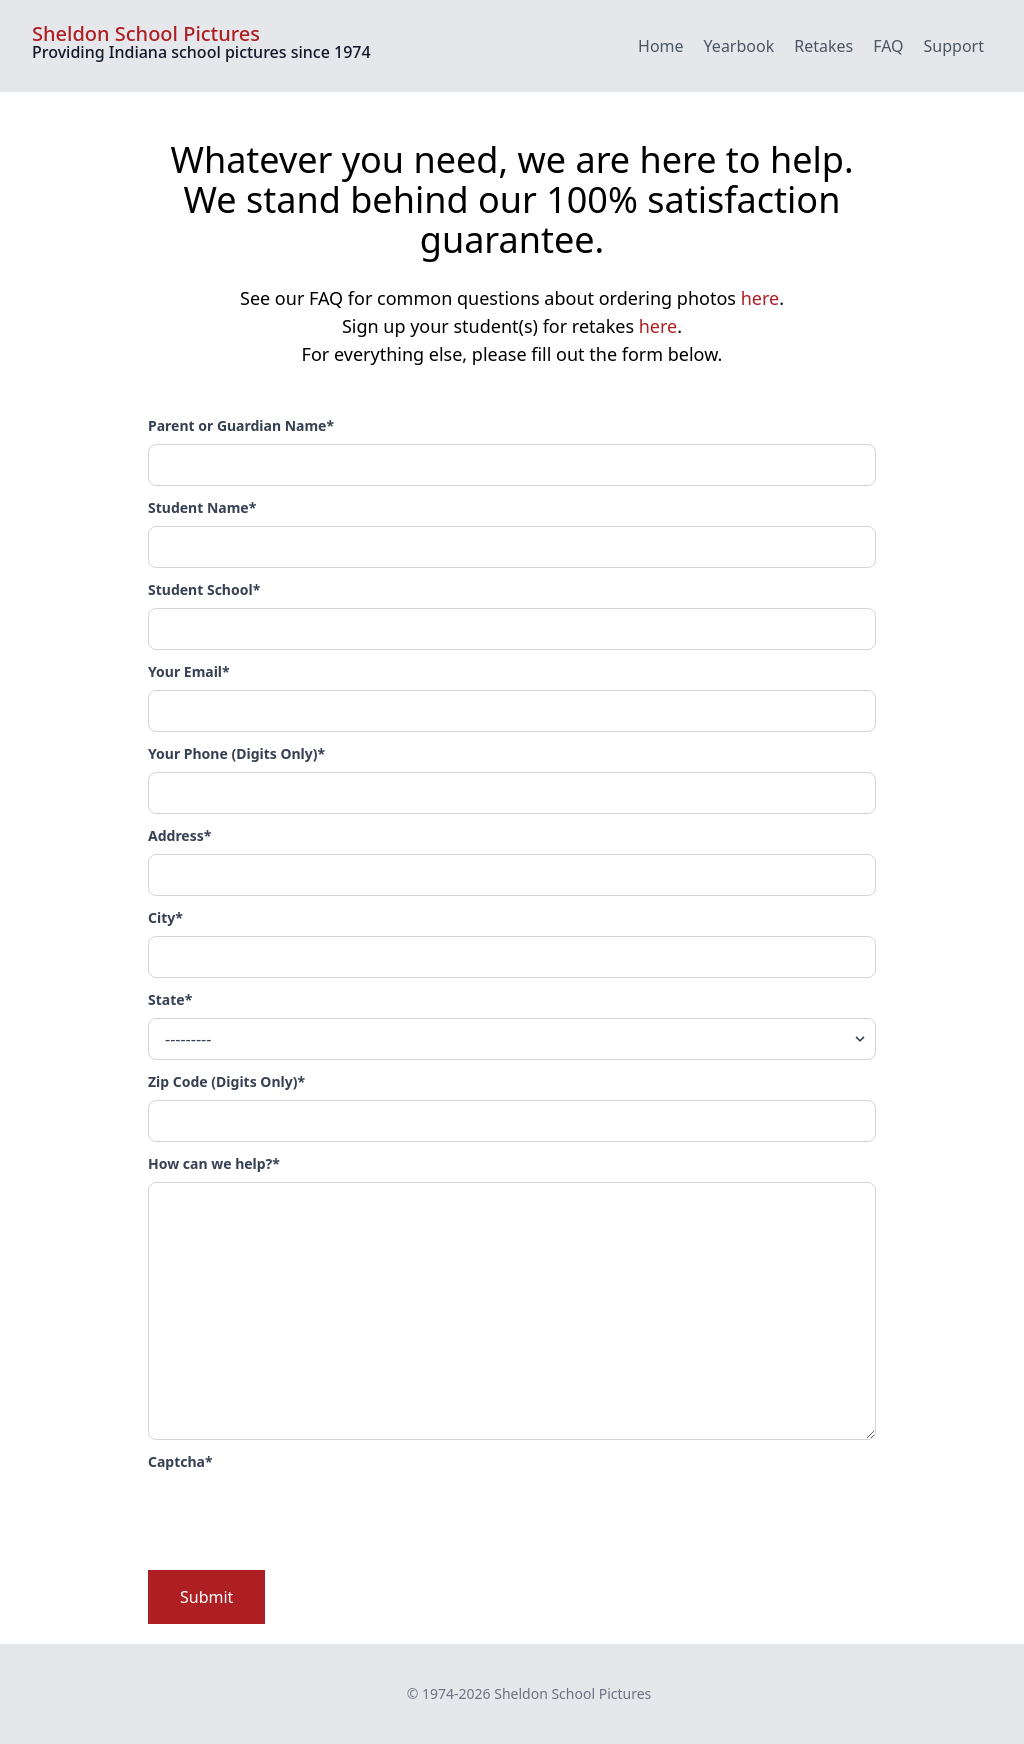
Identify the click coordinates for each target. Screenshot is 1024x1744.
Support (954, 46)
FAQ (888, 46)
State (170, 999)
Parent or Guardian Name (241, 425)
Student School (204, 589)
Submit (206, 1597)
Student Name (202, 507)
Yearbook (739, 46)
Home (661, 46)
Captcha (180, 1461)
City (165, 917)
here (760, 298)
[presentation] (300, 1519)
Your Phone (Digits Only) (236, 753)
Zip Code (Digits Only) (226, 1081)
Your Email (189, 671)
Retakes (823, 46)
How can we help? (214, 1163)
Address (179, 835)
